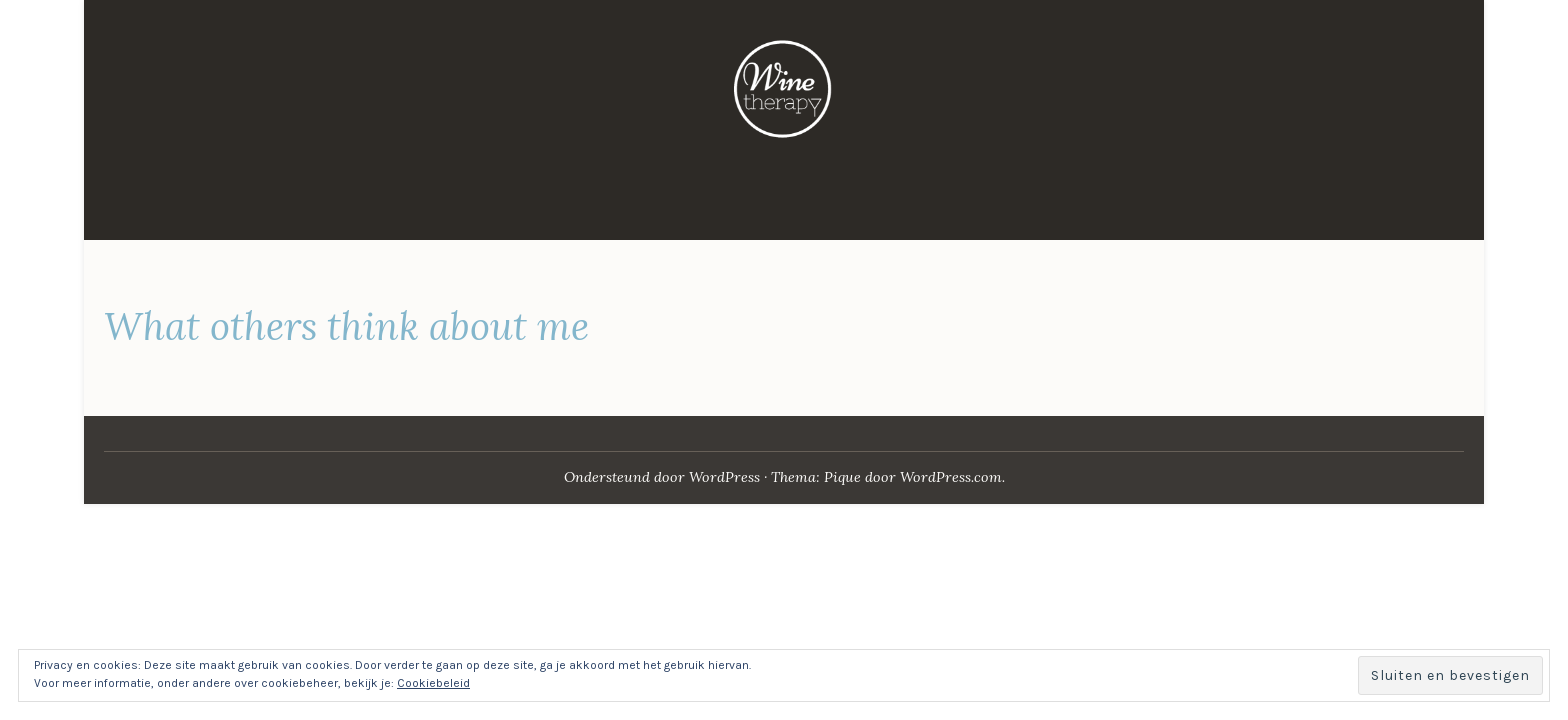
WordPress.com (951, 477)
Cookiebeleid (433, 683)
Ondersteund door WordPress (662, 477)
